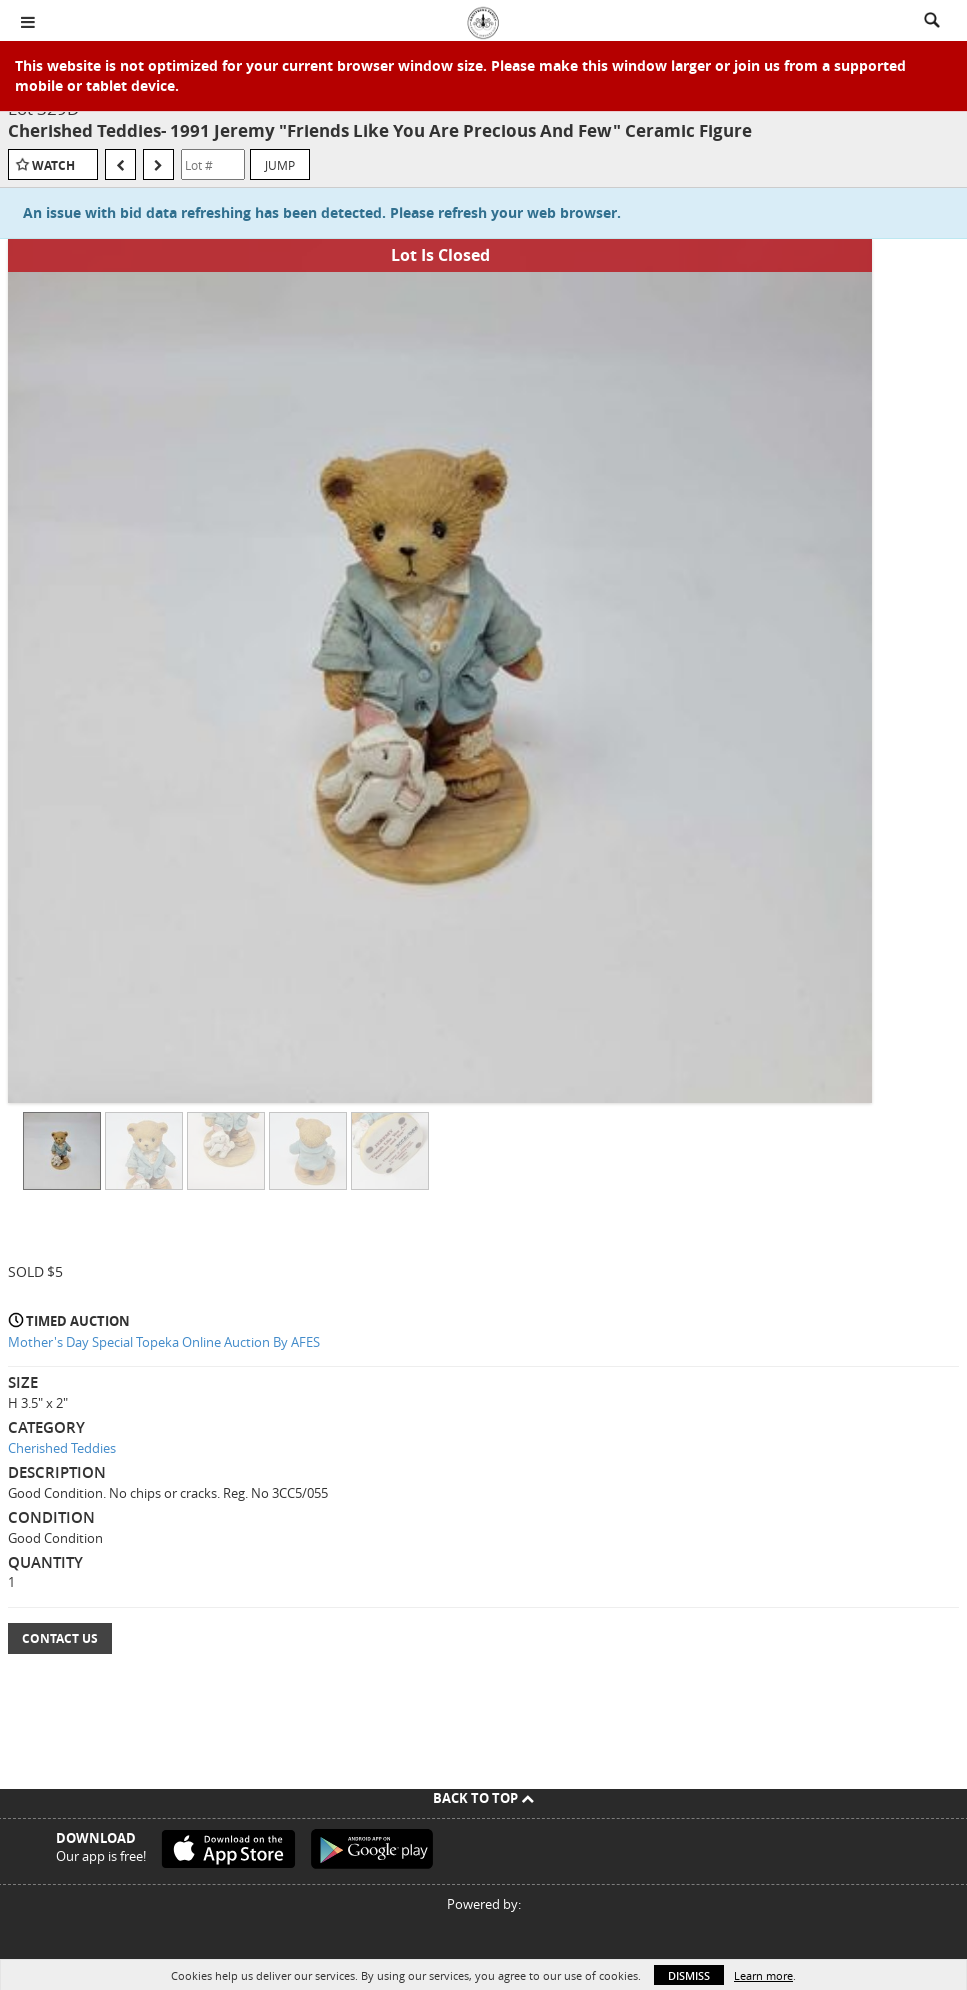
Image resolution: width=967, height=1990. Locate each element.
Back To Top (483, 1798)
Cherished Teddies (62, 1448)
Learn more (763, 1975)
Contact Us (60, 1638)
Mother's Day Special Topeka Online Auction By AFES (164, 1342)
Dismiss (689, 1975)
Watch (53, 165)
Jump (280, 165)
